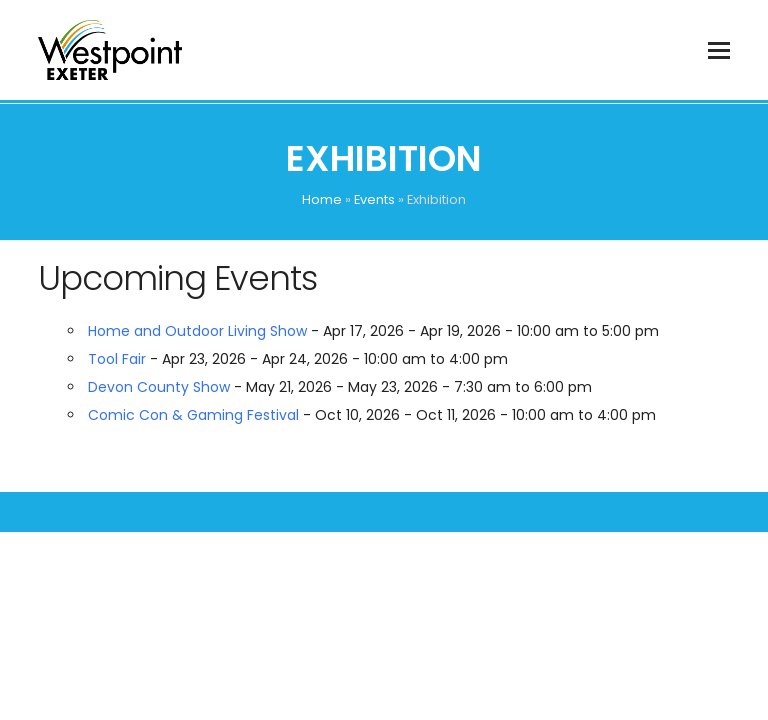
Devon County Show (159, 387)
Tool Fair (117, 359)
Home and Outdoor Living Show (197, 331)
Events (374, 199)
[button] (719, 50)
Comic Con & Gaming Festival (193, 415)
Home (322, 199)
